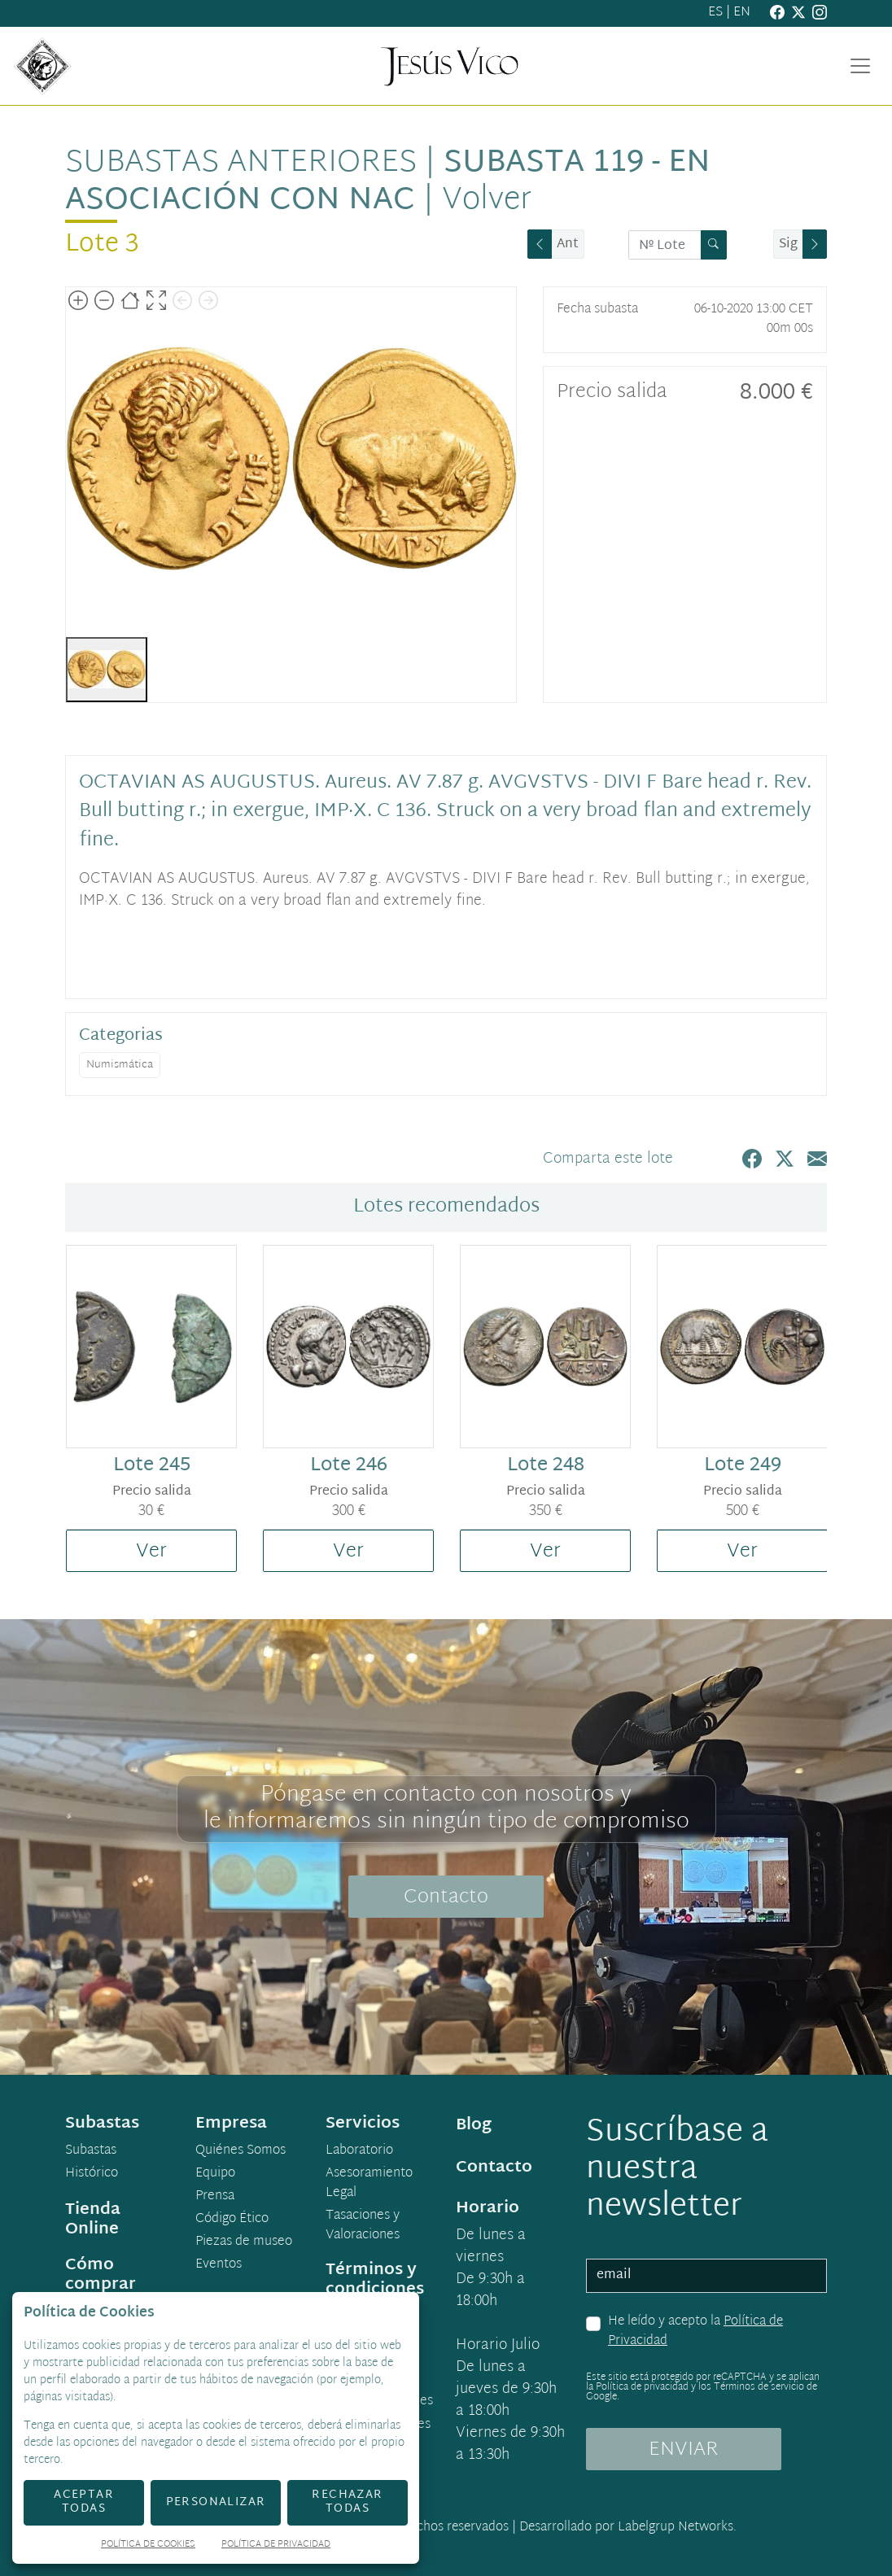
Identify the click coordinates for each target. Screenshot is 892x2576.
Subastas (90, 2151)
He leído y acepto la (695, 2331)
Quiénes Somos (240, 2151)
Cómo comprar (100, 2275)
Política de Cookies (148, 2545)
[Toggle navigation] (860, 65)
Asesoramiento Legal (369, 2184)
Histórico (91, 2174)
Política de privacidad (642, 2387)
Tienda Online (92, 2219)
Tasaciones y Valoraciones (363, 2226)
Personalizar (216, 2502)
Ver (151, 1552)
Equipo (215, 2174)
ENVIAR (684, 2450)
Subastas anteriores (241, 163)
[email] (706, 2276)
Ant (568, 244)
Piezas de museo (243, 2242)
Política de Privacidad (275, 2545)
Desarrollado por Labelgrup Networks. (628, 2527)
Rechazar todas (347, 2502)
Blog (474, 2125)
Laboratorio (359, 2151)
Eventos (218, 2265)
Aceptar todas (84, 2502)
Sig (788, 244)
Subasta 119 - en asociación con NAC (388, 182)
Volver (486, 200)
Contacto (446, 1897)
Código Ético (232, 2219)
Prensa (214, 2196)
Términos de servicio (759, 2387)
